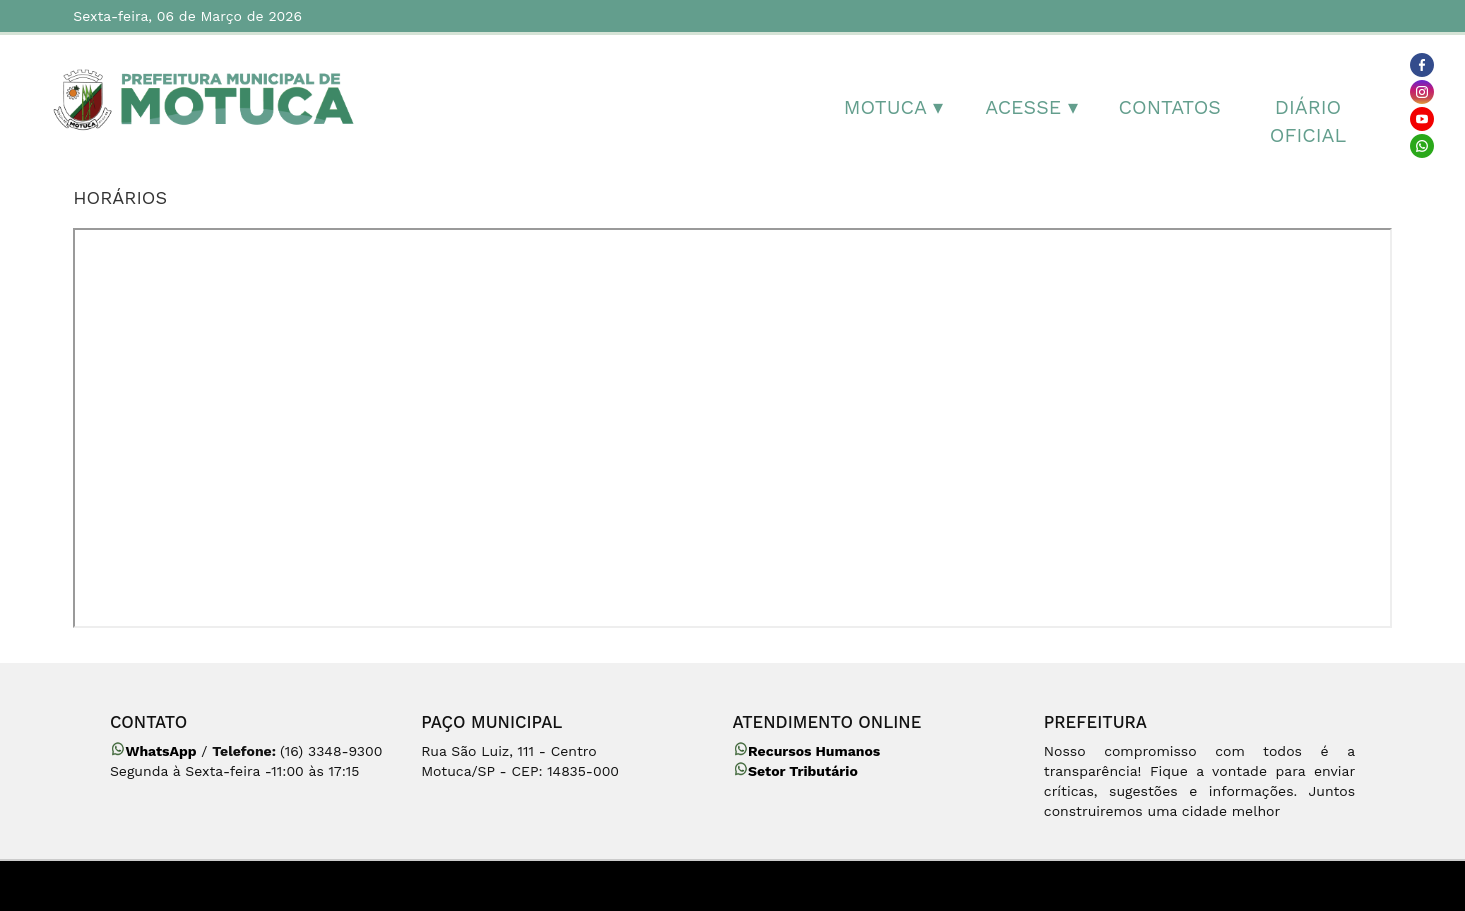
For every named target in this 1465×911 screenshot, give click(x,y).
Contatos (1170, 107)
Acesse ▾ (1031, 107)
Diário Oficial (1308, 121)
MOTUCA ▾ (893, 107)
